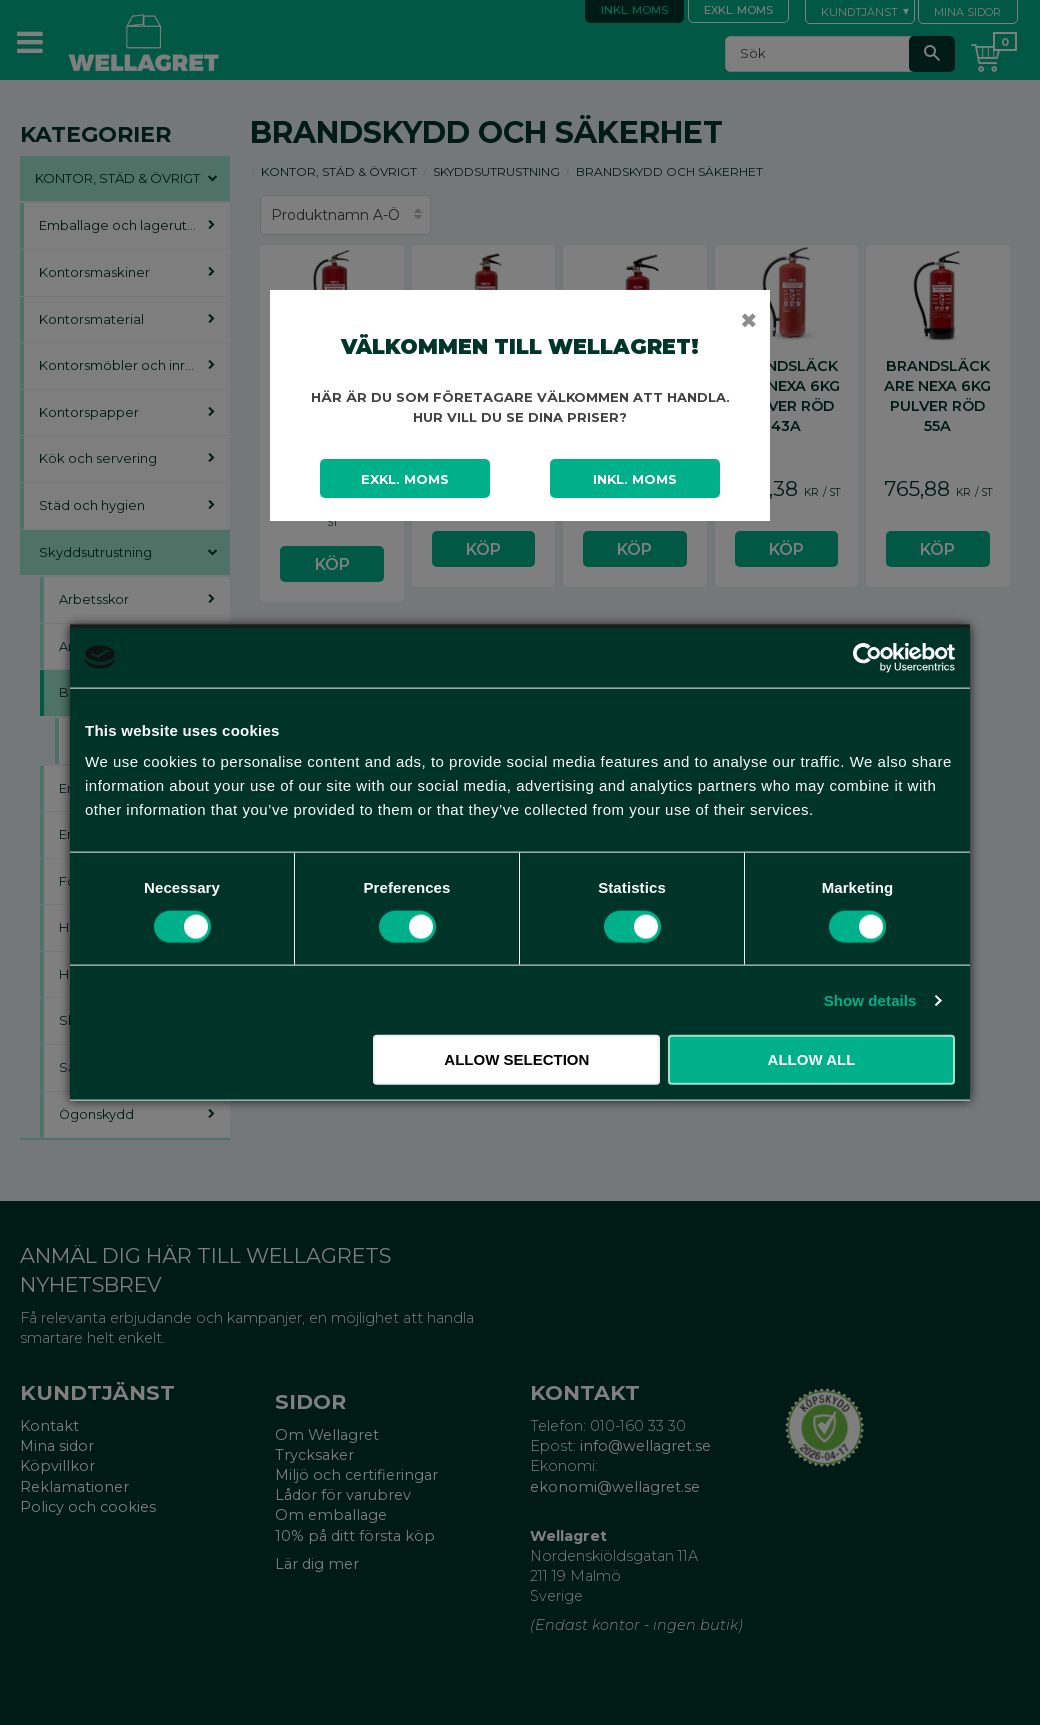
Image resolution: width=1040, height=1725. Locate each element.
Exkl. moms (405, 479)
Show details (870, 999)
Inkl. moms (635, 479)
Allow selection (516, 1059)
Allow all (812, 1059)
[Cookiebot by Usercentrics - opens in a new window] (867, 657)
